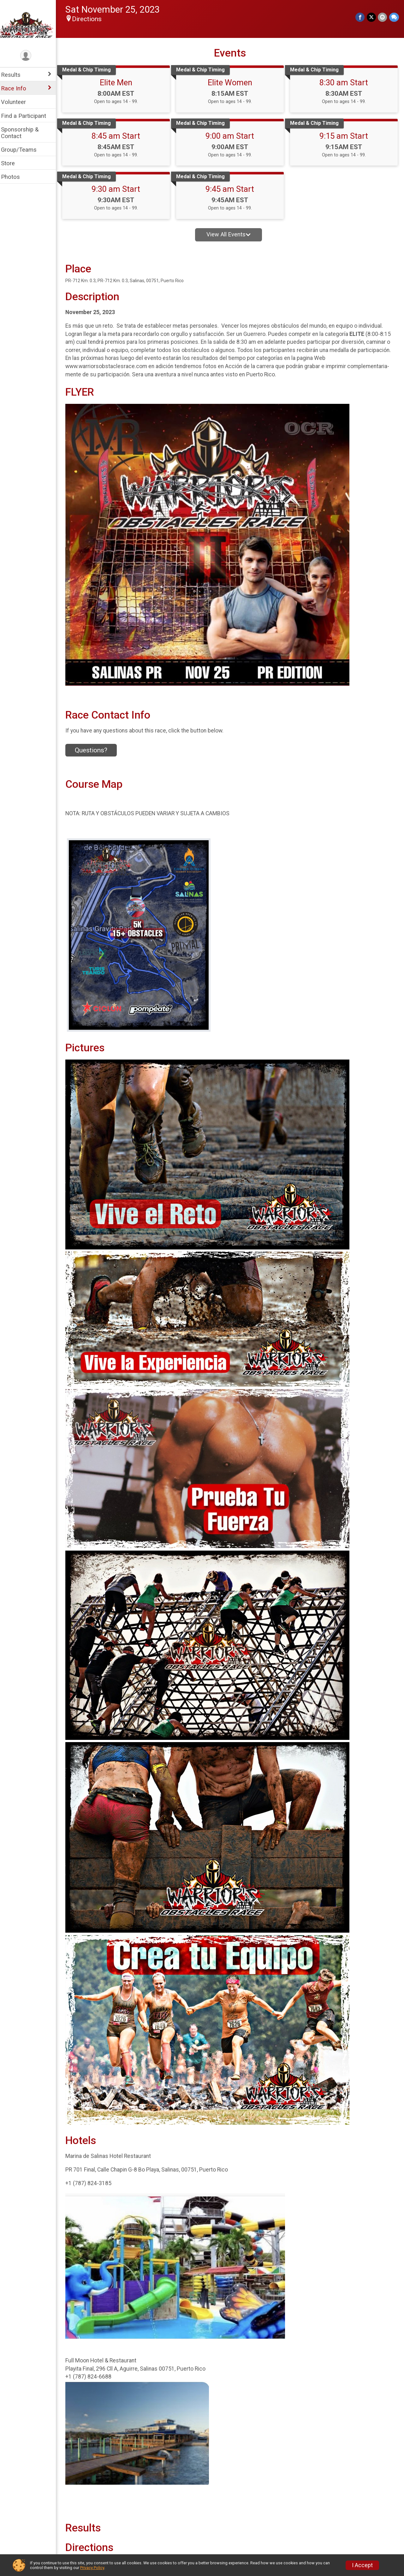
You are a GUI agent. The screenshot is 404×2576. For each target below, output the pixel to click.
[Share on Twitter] (371, 17)
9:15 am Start (344, 136)
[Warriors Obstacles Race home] (30, 24)
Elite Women (232, 82)
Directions (91, 19)
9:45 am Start (232, 189)
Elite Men (119, 82)
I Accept (362, 2565)
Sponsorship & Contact (24, 132)
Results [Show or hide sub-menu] (15, 74)
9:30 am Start (119, 189)
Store (12, 163)
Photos (14, 176)
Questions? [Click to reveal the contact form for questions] (95, 750)
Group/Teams (23, 149)
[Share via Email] (382, 17)
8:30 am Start (344, 82)
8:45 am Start (119, 136)
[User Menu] (30, 56)
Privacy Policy (92, 2567)
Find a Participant (27, 115)
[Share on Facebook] (360, 17)
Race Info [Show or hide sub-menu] (17, 88)
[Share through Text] (394, 17)
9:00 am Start (232, 136)
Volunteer (17, 102)
